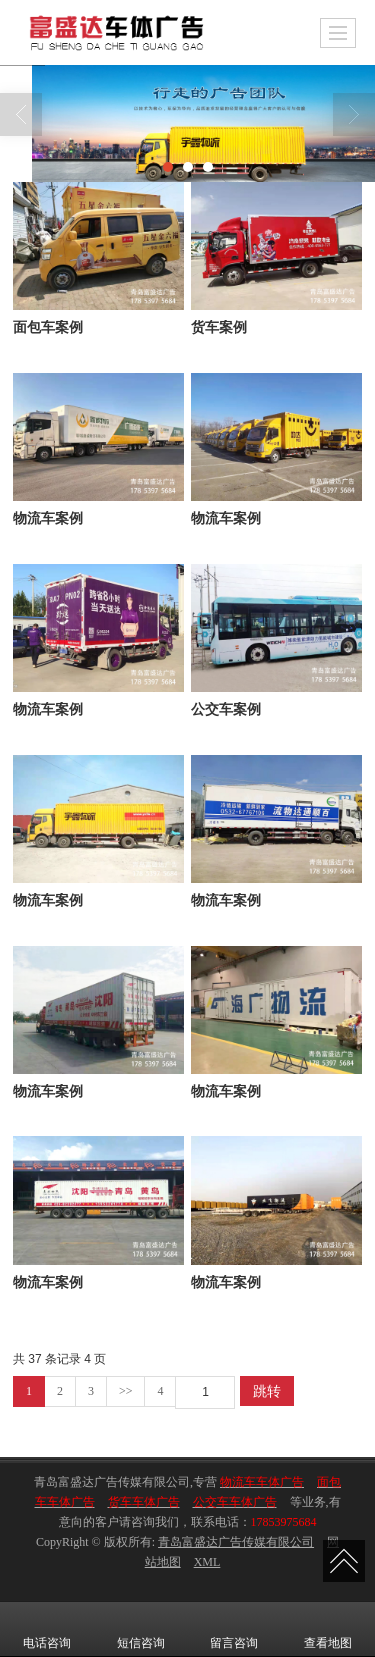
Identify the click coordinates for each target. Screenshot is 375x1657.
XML (207, 1562)
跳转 (267, 1391)
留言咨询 (234, 1629)
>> (126, 1391)
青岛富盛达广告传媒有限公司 (236, 1542)
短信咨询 (141, 1629)
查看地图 (328, 1629)
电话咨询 (47, 1629)
